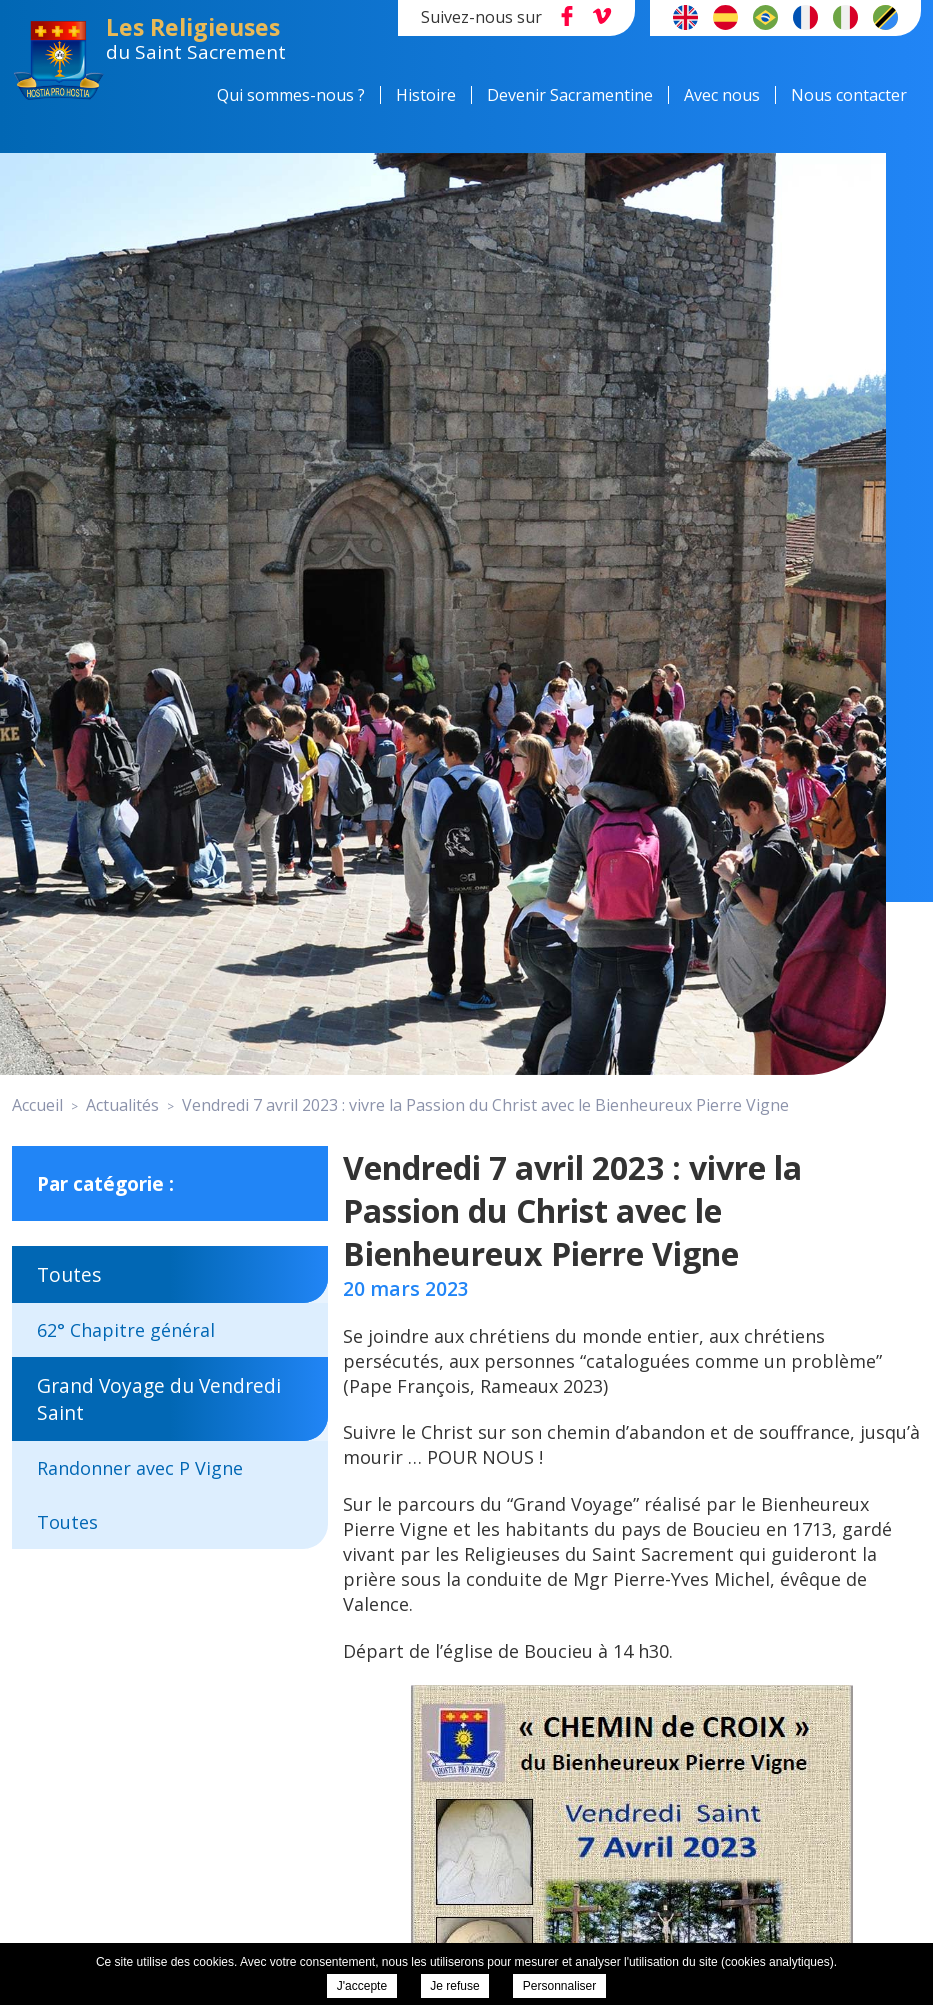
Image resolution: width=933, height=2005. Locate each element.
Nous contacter (863, 95)
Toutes (69, 1274)
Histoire (440, 95)
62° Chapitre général (126, 1330)
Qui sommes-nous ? (305, 95)
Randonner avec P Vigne (140, 1468)
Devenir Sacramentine (584, 95)
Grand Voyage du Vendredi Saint (159, 1399)
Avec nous (736, 95)
